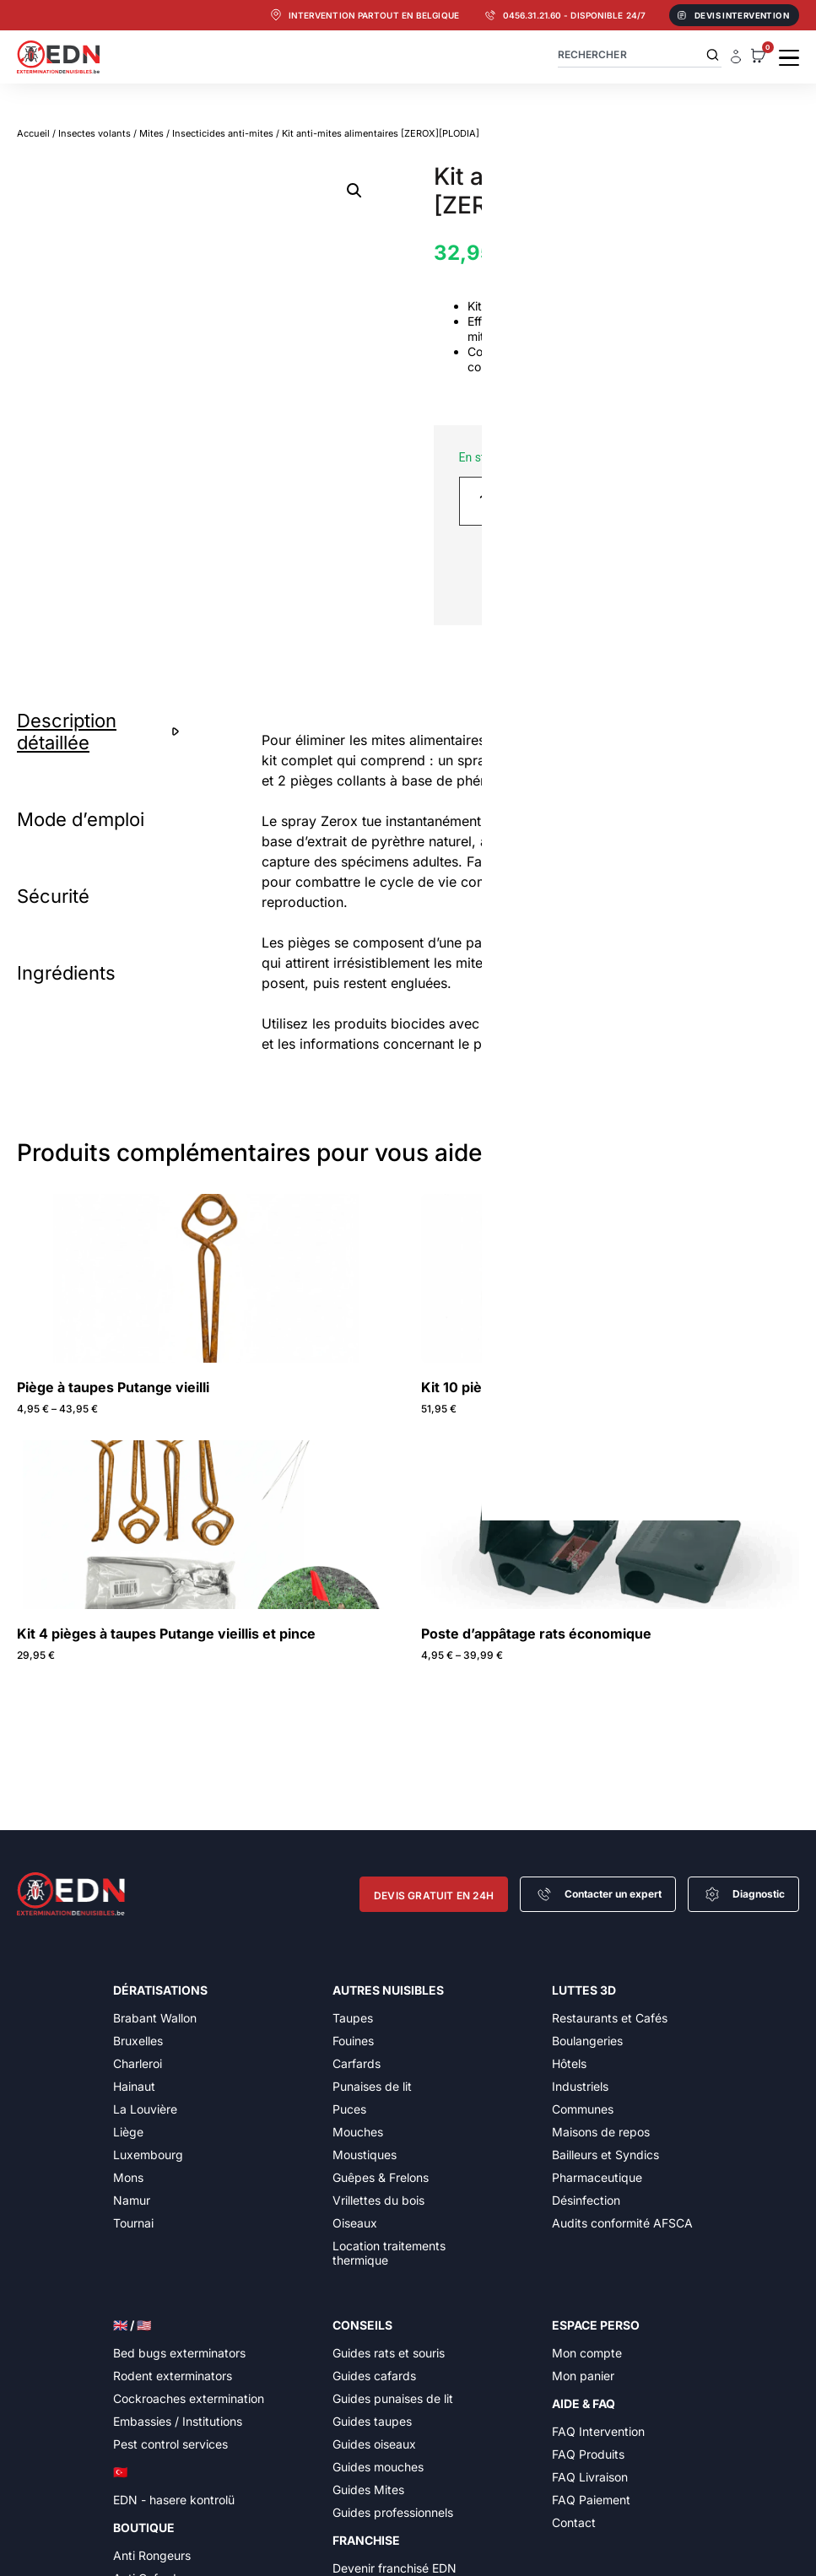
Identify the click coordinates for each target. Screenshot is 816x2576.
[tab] (101, 731)
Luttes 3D (584, 1990)
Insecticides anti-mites (222, 133)
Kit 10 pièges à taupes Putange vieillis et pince (573, 1387)
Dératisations (160, 1990)
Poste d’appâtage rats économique (536, 1633)
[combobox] (639, 54)
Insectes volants (94, 133)
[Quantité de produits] (490, 501)
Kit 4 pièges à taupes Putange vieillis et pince (166, 1633)
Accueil (33, 133)
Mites (151, 133)
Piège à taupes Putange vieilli (113, 1387)
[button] (354, 191)
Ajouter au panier (651, 501)
